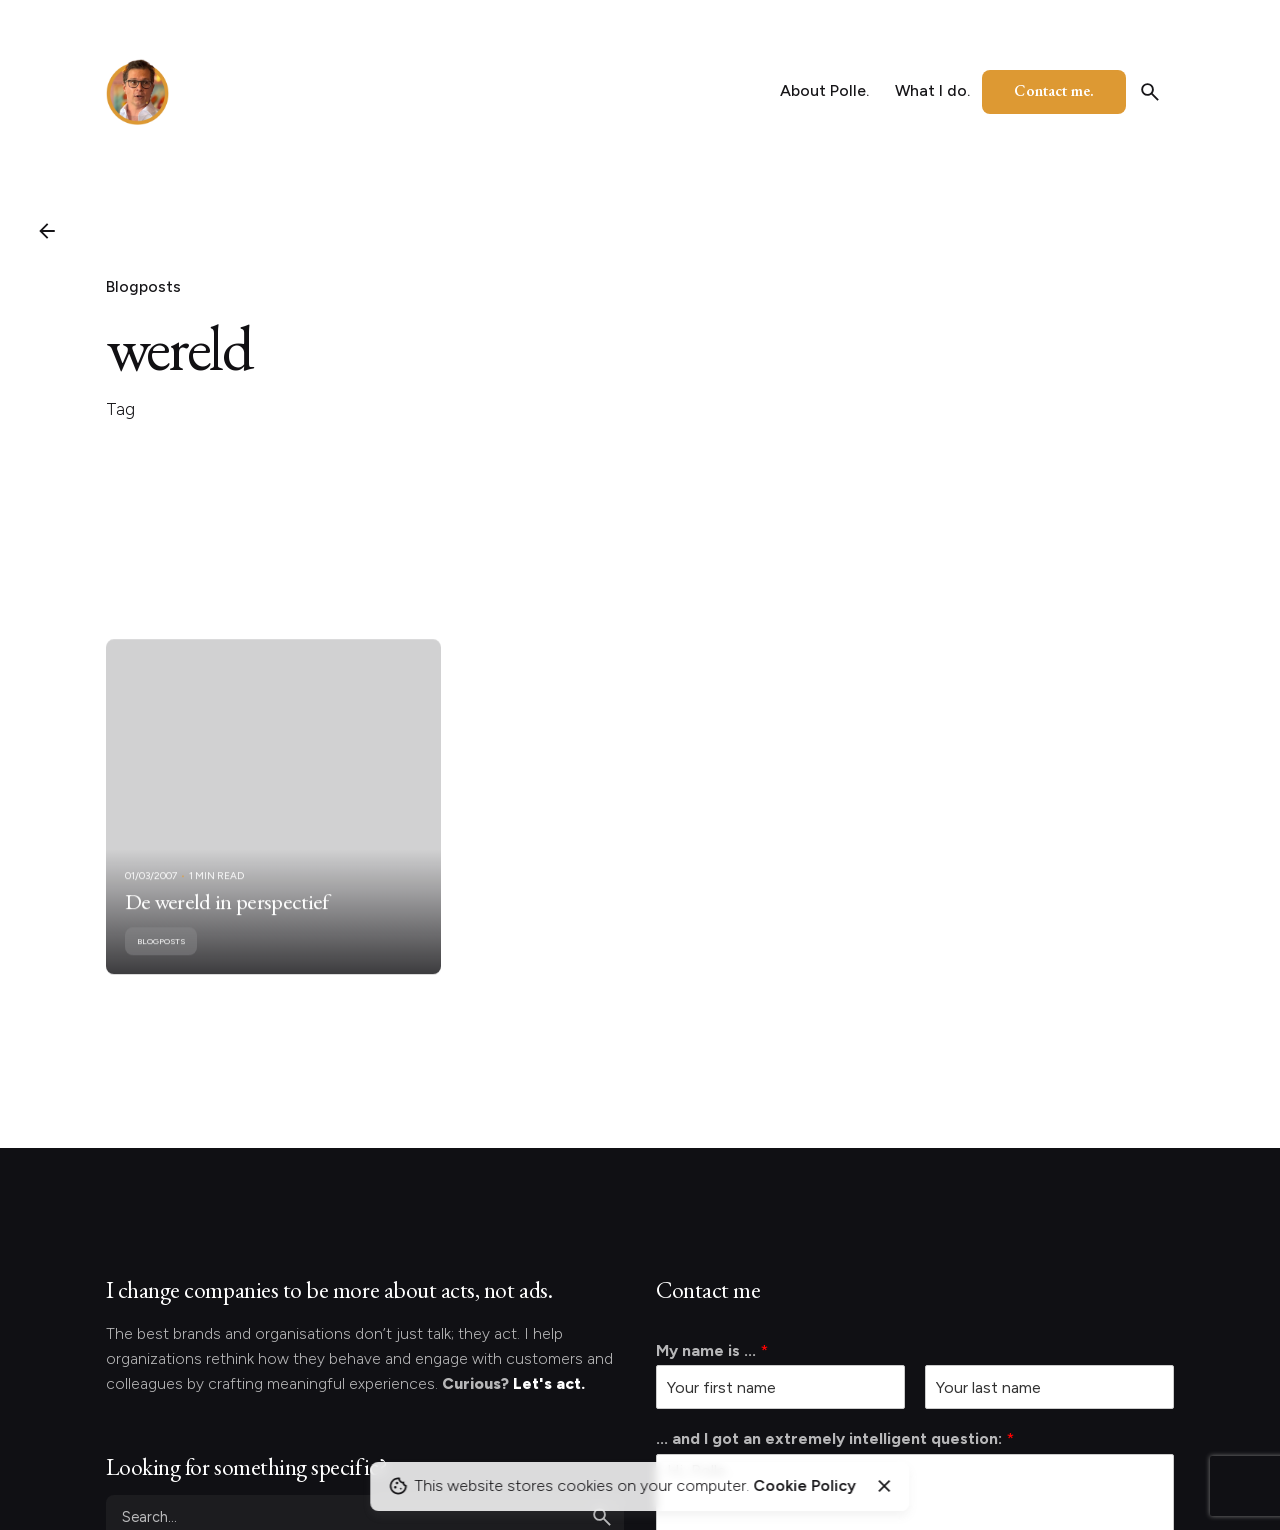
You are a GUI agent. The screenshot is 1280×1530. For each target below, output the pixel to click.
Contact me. (1054, 90)
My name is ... (712, 1350)
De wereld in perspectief (227, 916)
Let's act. (549, 1383)
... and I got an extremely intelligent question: (835, 1438)
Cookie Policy (804, 1485)
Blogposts (143, 286)
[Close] (884, 1486)
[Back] (47, 231)
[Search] (1150, 92)
